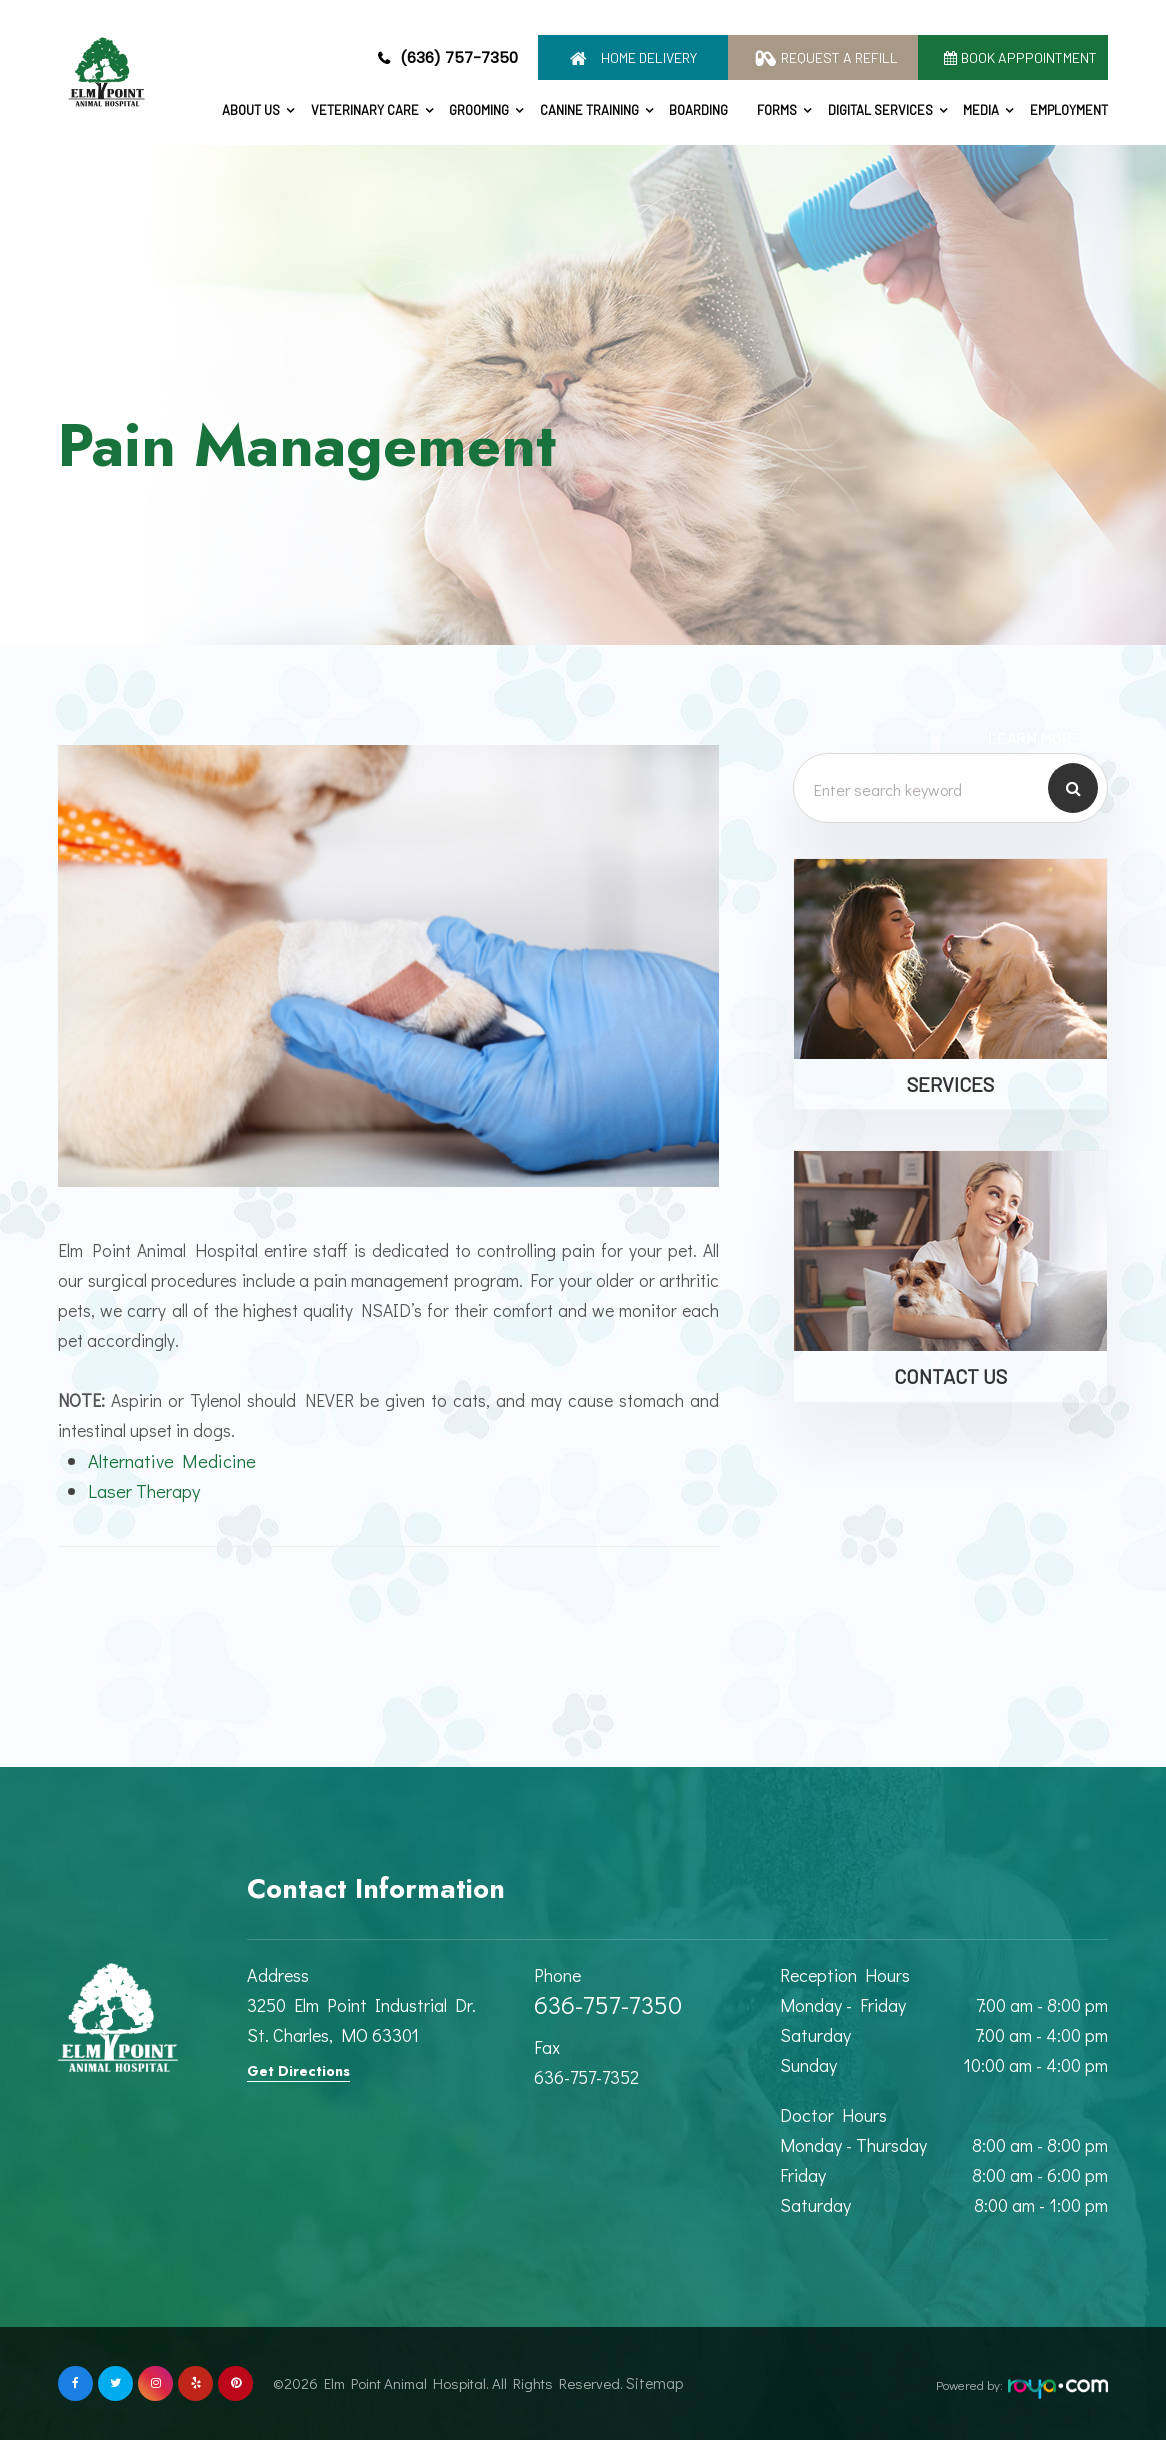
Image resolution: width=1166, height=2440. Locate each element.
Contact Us (950, 1376)
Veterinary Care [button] (365, 110)
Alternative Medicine (177, 1460)
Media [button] (981, 110)
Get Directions (298, 2071)
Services (950, 1084)
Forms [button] (777, 110)
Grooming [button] (479, 110)
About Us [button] (251, 110)
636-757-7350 (608, 2004)
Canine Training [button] (589, 110)
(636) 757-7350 (459, 57)
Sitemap (649, 2383)
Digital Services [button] (880, 110)
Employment (1069, 110)
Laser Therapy (147, 1490)
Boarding (698, 110)
